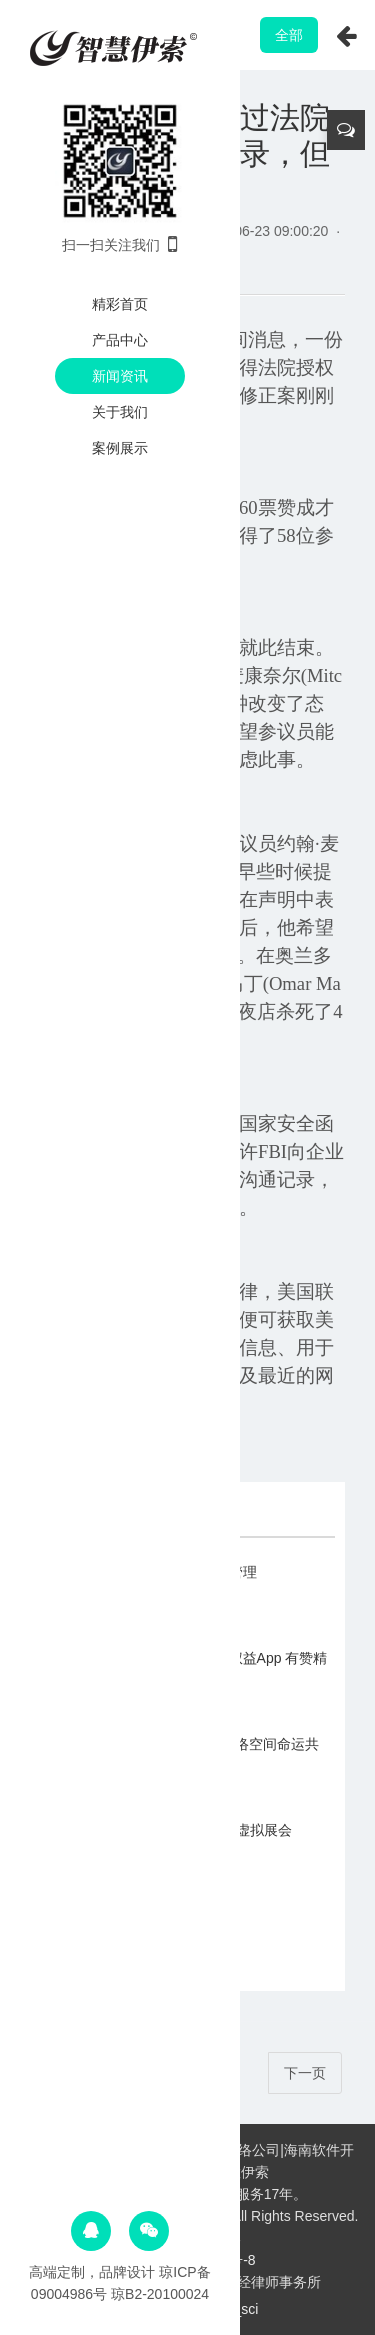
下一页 (305, 2073)
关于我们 (120, 412)
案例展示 (120, 448)
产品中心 (120, 340)
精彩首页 (120, 304)
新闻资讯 (120, 376)
